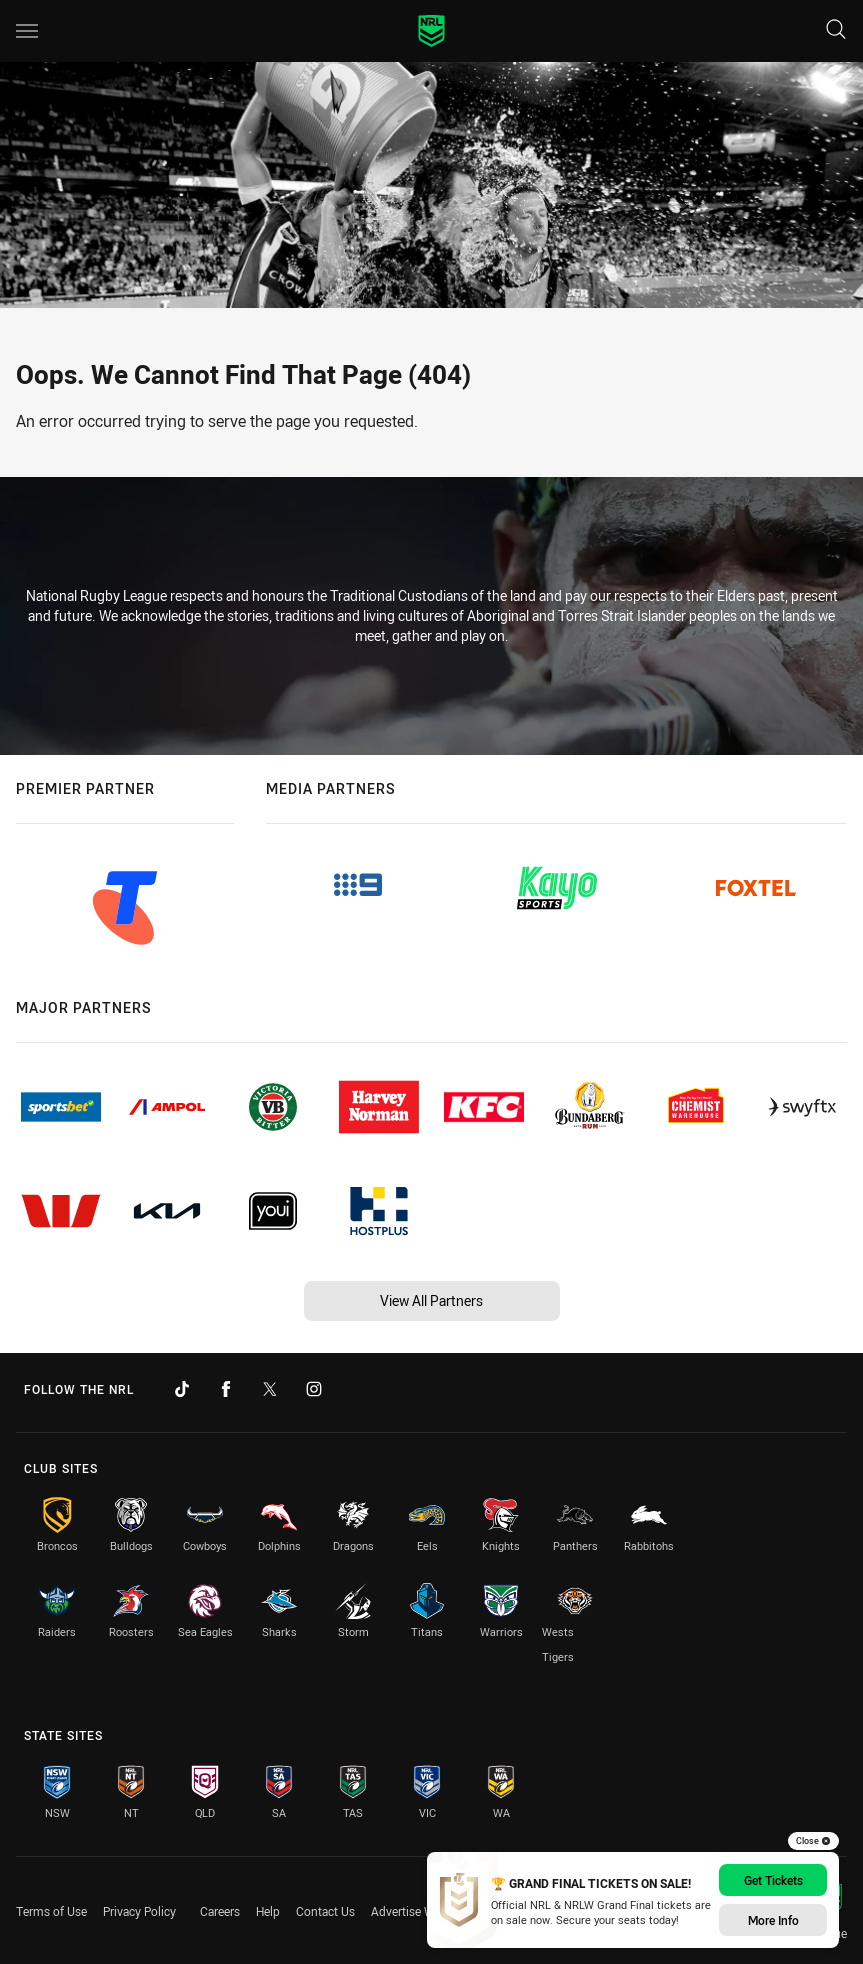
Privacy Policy (139, 1911)
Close (813, 1841)
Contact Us (325, 1911)
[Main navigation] (27, 31)
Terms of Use (51, 1911)
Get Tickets (773, 1880)
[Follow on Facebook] (226, 1389)
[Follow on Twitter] (270, 1389)
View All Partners (431, 1300)
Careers (220, 1911)
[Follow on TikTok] (182, 1389)
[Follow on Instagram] (314, 1389)
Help (268, 1911)
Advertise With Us (418, 1911)
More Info (773, 1920)
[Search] (836, 30)
